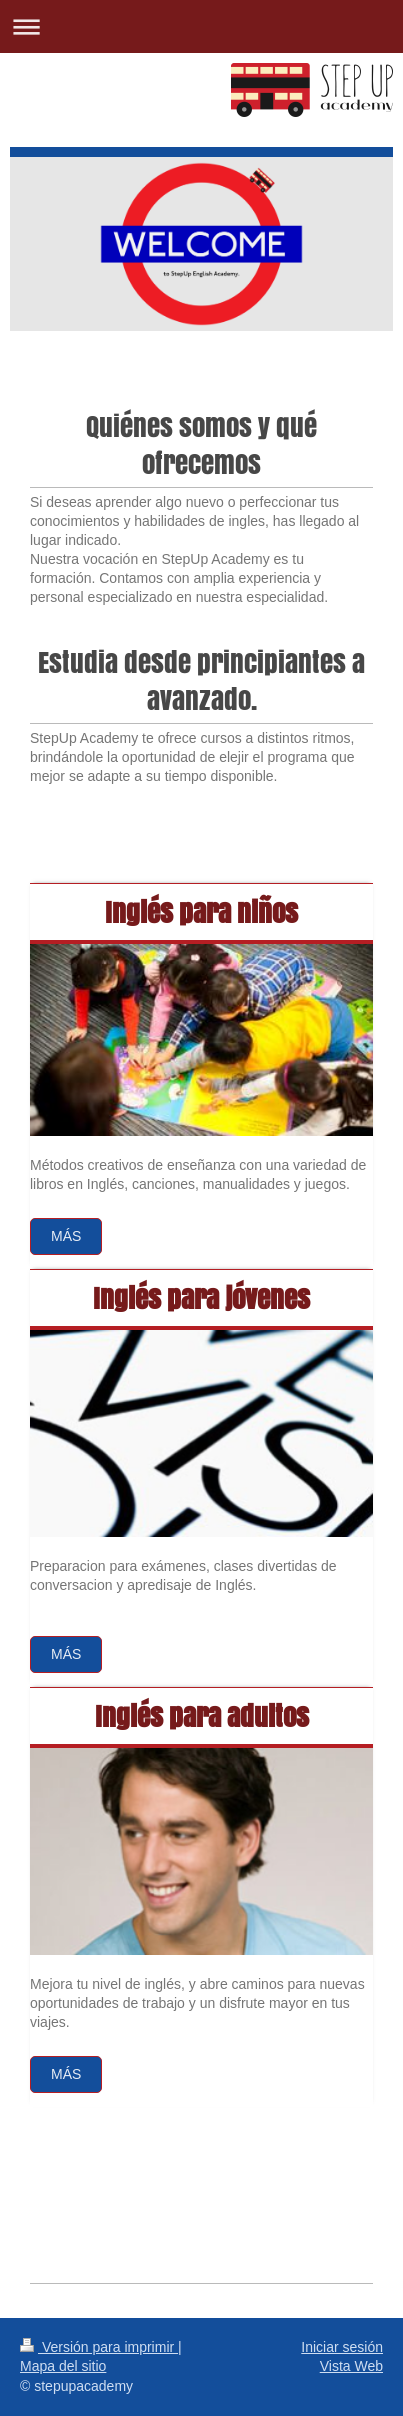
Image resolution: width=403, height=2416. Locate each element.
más (66, 2074)
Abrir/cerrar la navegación (201, 26)
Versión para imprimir (99, 2347)
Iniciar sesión (342, 2347)
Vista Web (351, 2366)
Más (66, 1236)
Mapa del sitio (63, 2366)
